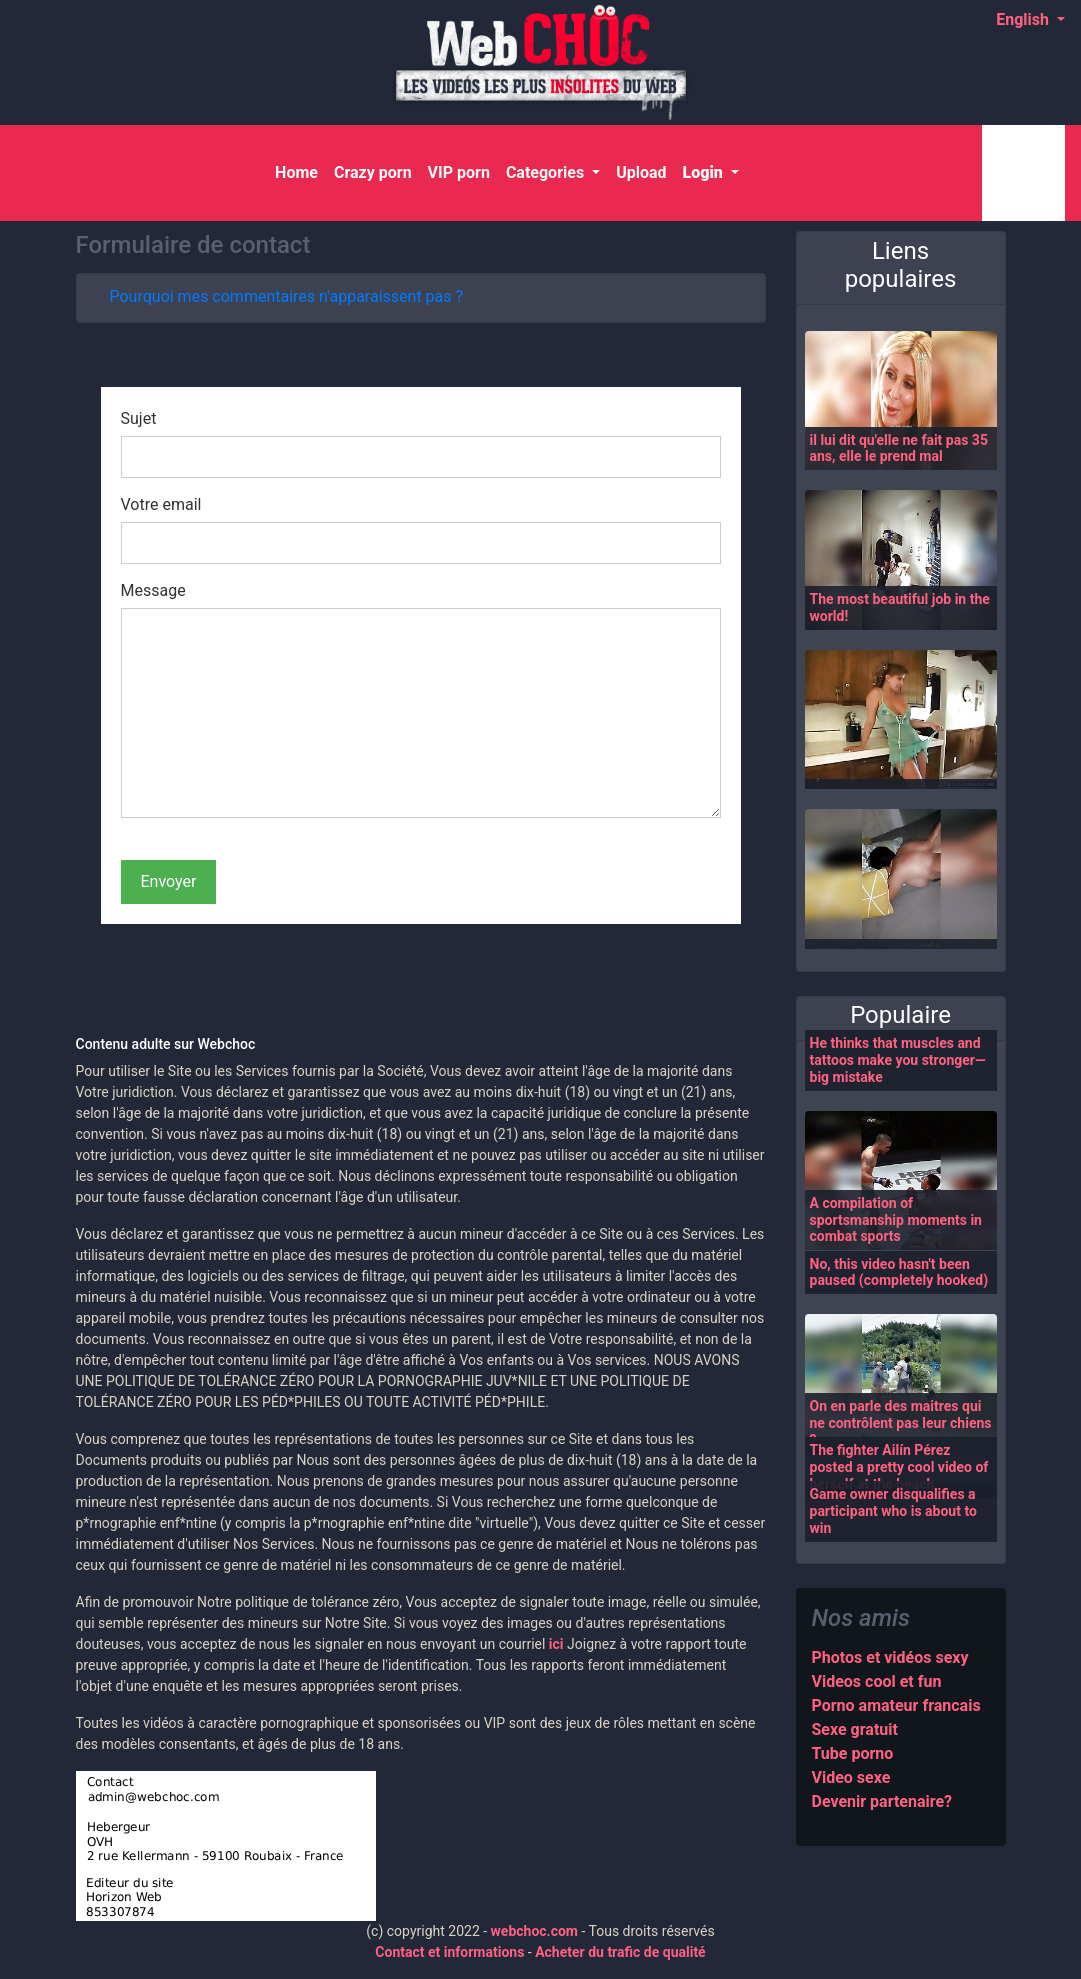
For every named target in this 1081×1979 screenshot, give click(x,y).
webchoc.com (534, 1931)
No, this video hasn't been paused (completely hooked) (899, 1272)
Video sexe (851, 1777)
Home (300, 171)
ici (556, 1644)
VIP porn (459, 172)
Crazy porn (373, 172)
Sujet (139, 418)
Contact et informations (449, 1952)
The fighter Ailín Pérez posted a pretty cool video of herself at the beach (899, 1467)
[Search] (1019, 173)
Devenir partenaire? (882, 1801)
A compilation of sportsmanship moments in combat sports (896, 1220)
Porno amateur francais (896, 1705)
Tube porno (853, 1753)
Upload (641, 172)
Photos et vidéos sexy (890, 1657)
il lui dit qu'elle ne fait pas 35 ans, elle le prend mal (899, 448)
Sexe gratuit (855, 1729)
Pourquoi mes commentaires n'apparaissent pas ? (287, 296)
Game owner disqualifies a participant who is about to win (893, 1511)
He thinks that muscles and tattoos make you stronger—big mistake (898, 1060)
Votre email (161, 504)
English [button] (1024, 19)
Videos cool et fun (877, 1681)
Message (153, 590)
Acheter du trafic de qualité (620, 1952)
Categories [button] (547, 172)
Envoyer (169, 881)
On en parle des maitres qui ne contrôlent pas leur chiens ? (901, 1423)
